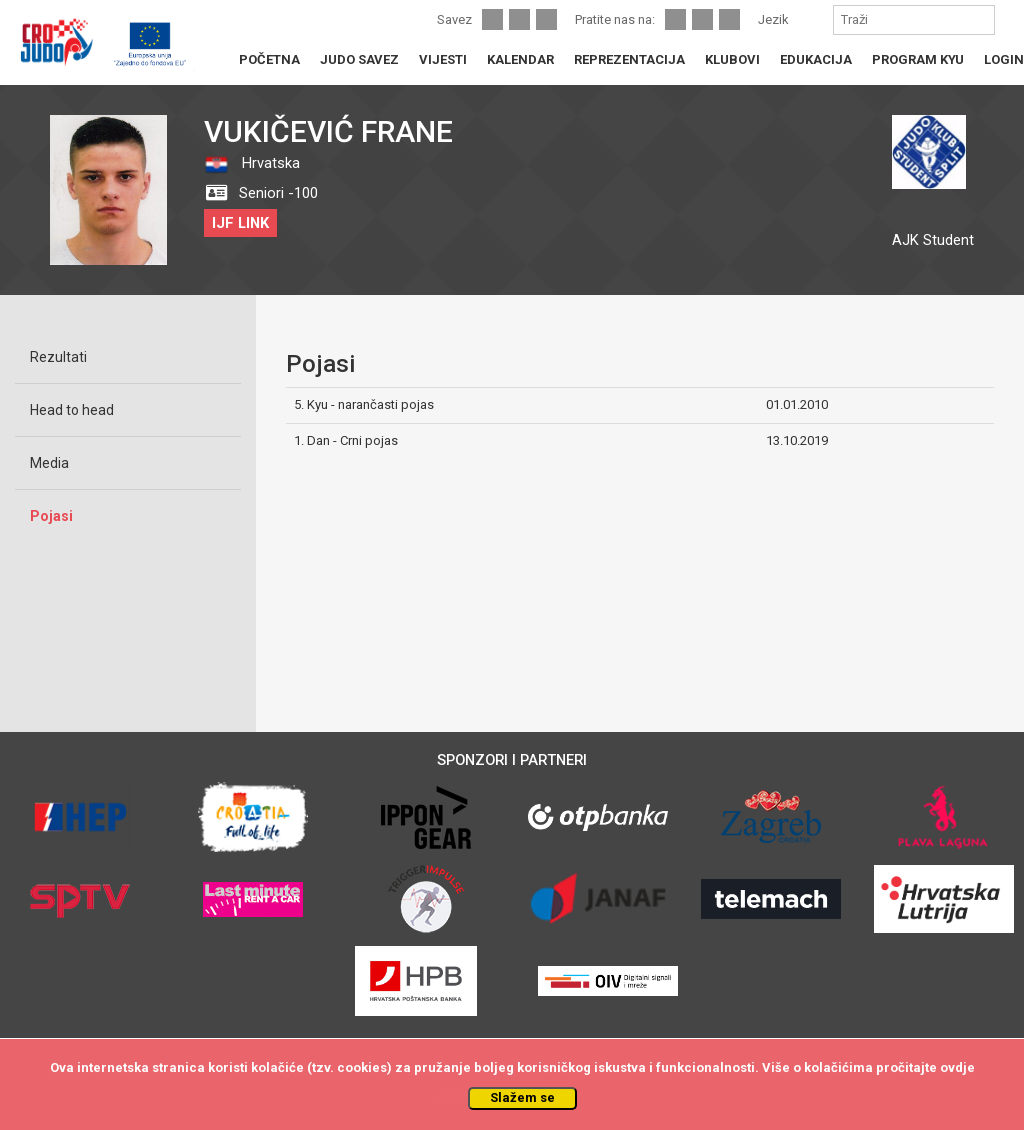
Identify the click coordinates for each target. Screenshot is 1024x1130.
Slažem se (522, 1097)
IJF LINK (240, 223)
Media (49, 463)
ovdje (957, 1067)
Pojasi (51, 516)
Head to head (72, 410)
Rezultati (58, 357)
